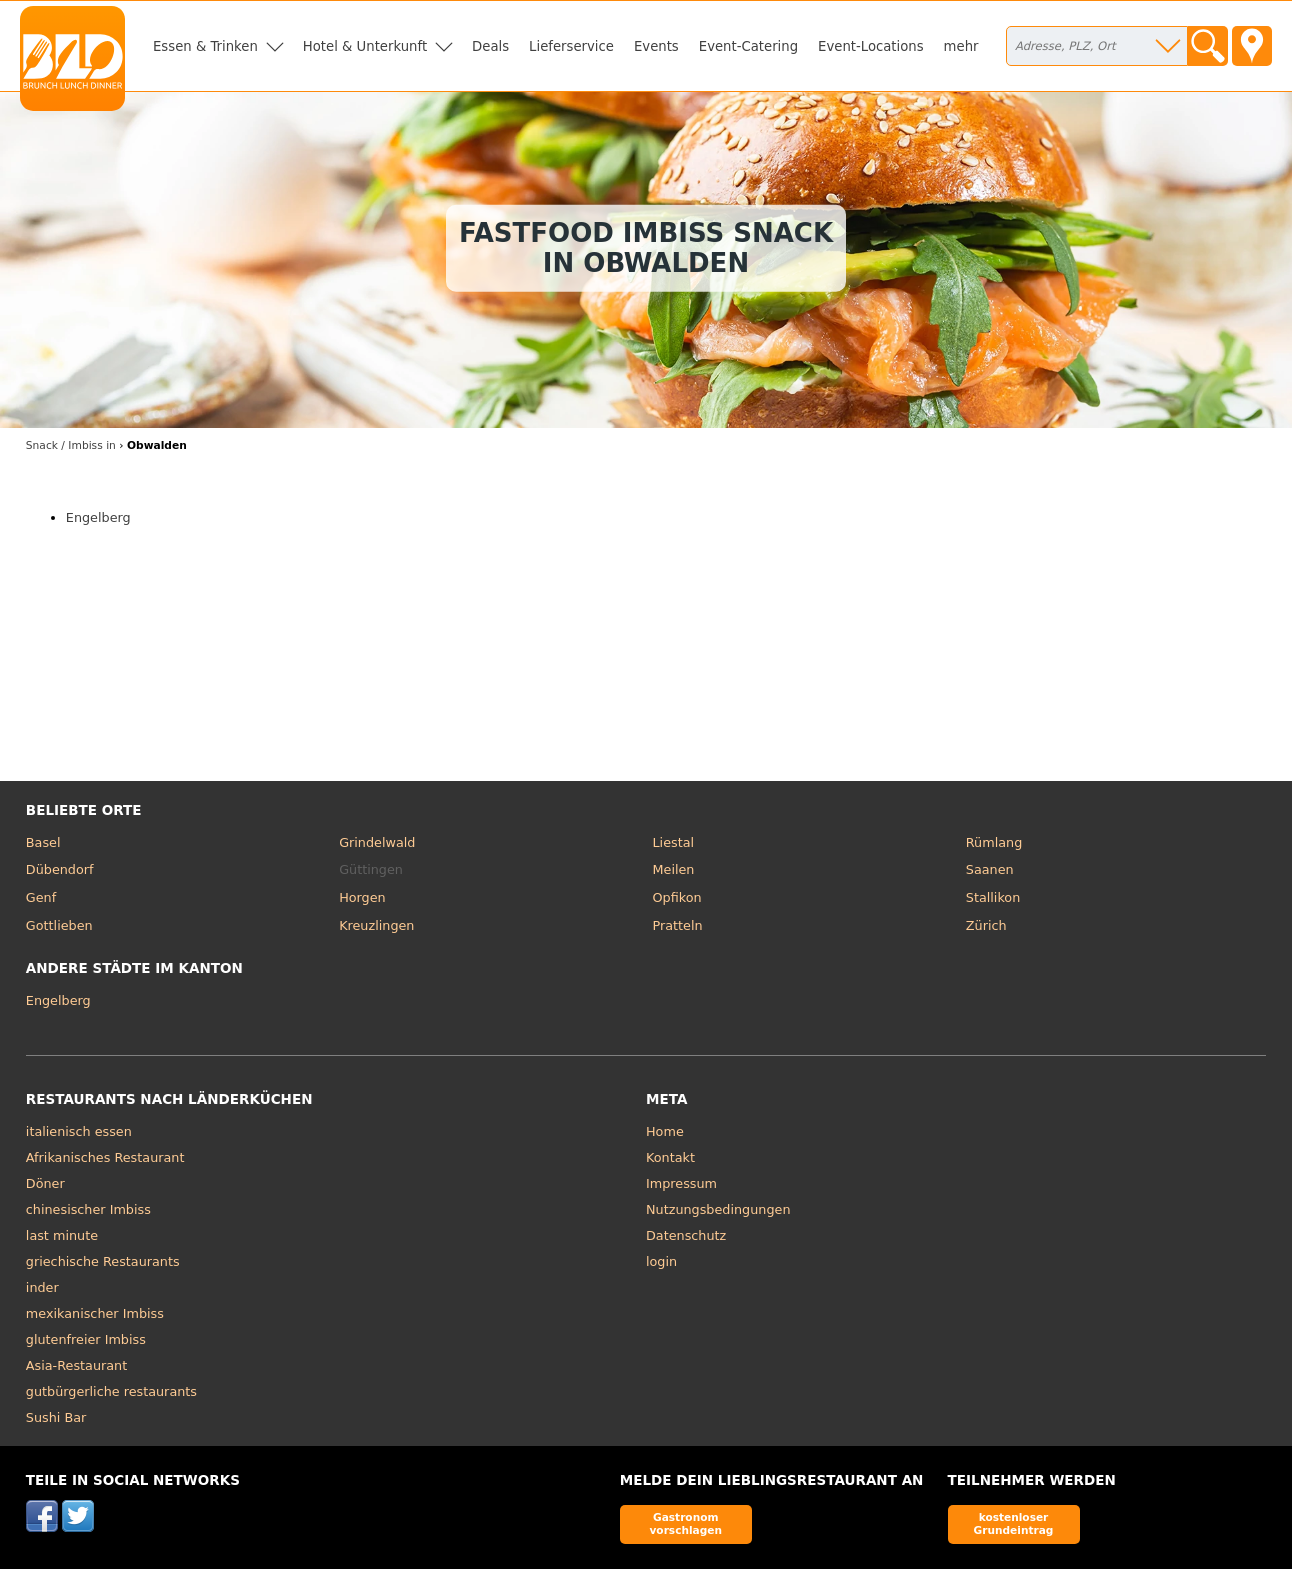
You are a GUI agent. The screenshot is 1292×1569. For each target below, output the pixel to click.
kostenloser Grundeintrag (1014, 1523)
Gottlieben (59, 925)
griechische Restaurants (103, 1261)
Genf (41, 897)
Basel (43, 842)
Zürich (986, 925)
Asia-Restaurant (76, 1365)
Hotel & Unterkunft (365, 46)
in (71, 445)
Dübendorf (60, 869)
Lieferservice (571, 46)
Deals (490, 46)
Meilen (673, 869)
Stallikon (993, 897)
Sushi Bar (56, 1417)
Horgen (362, 897)
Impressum (681, 1183)
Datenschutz (686, 1235)
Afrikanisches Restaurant (105, 1157)
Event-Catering (748, 46)
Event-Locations (871, 46)
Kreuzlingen (376, 925)
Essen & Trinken (205, 46)
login (661, 1261)
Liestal (673, 842)
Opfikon (676, 897)
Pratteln (677, 925)
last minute (62, 1235)
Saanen (990, 869)
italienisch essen (79, 1131)
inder (42, 1287)
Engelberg (98, 517)
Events (656, 46)
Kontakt (670, 1157)
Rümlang (994, 842)
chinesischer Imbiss (88, 1209)
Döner (45, 1183)
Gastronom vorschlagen (685, 1523)
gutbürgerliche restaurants (111, 1391)
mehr (961, 46)
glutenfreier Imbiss (86, 1339)
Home (665, 1131)
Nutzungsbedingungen (718, 1209)
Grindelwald (377, 842)
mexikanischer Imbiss (95, 1313)
